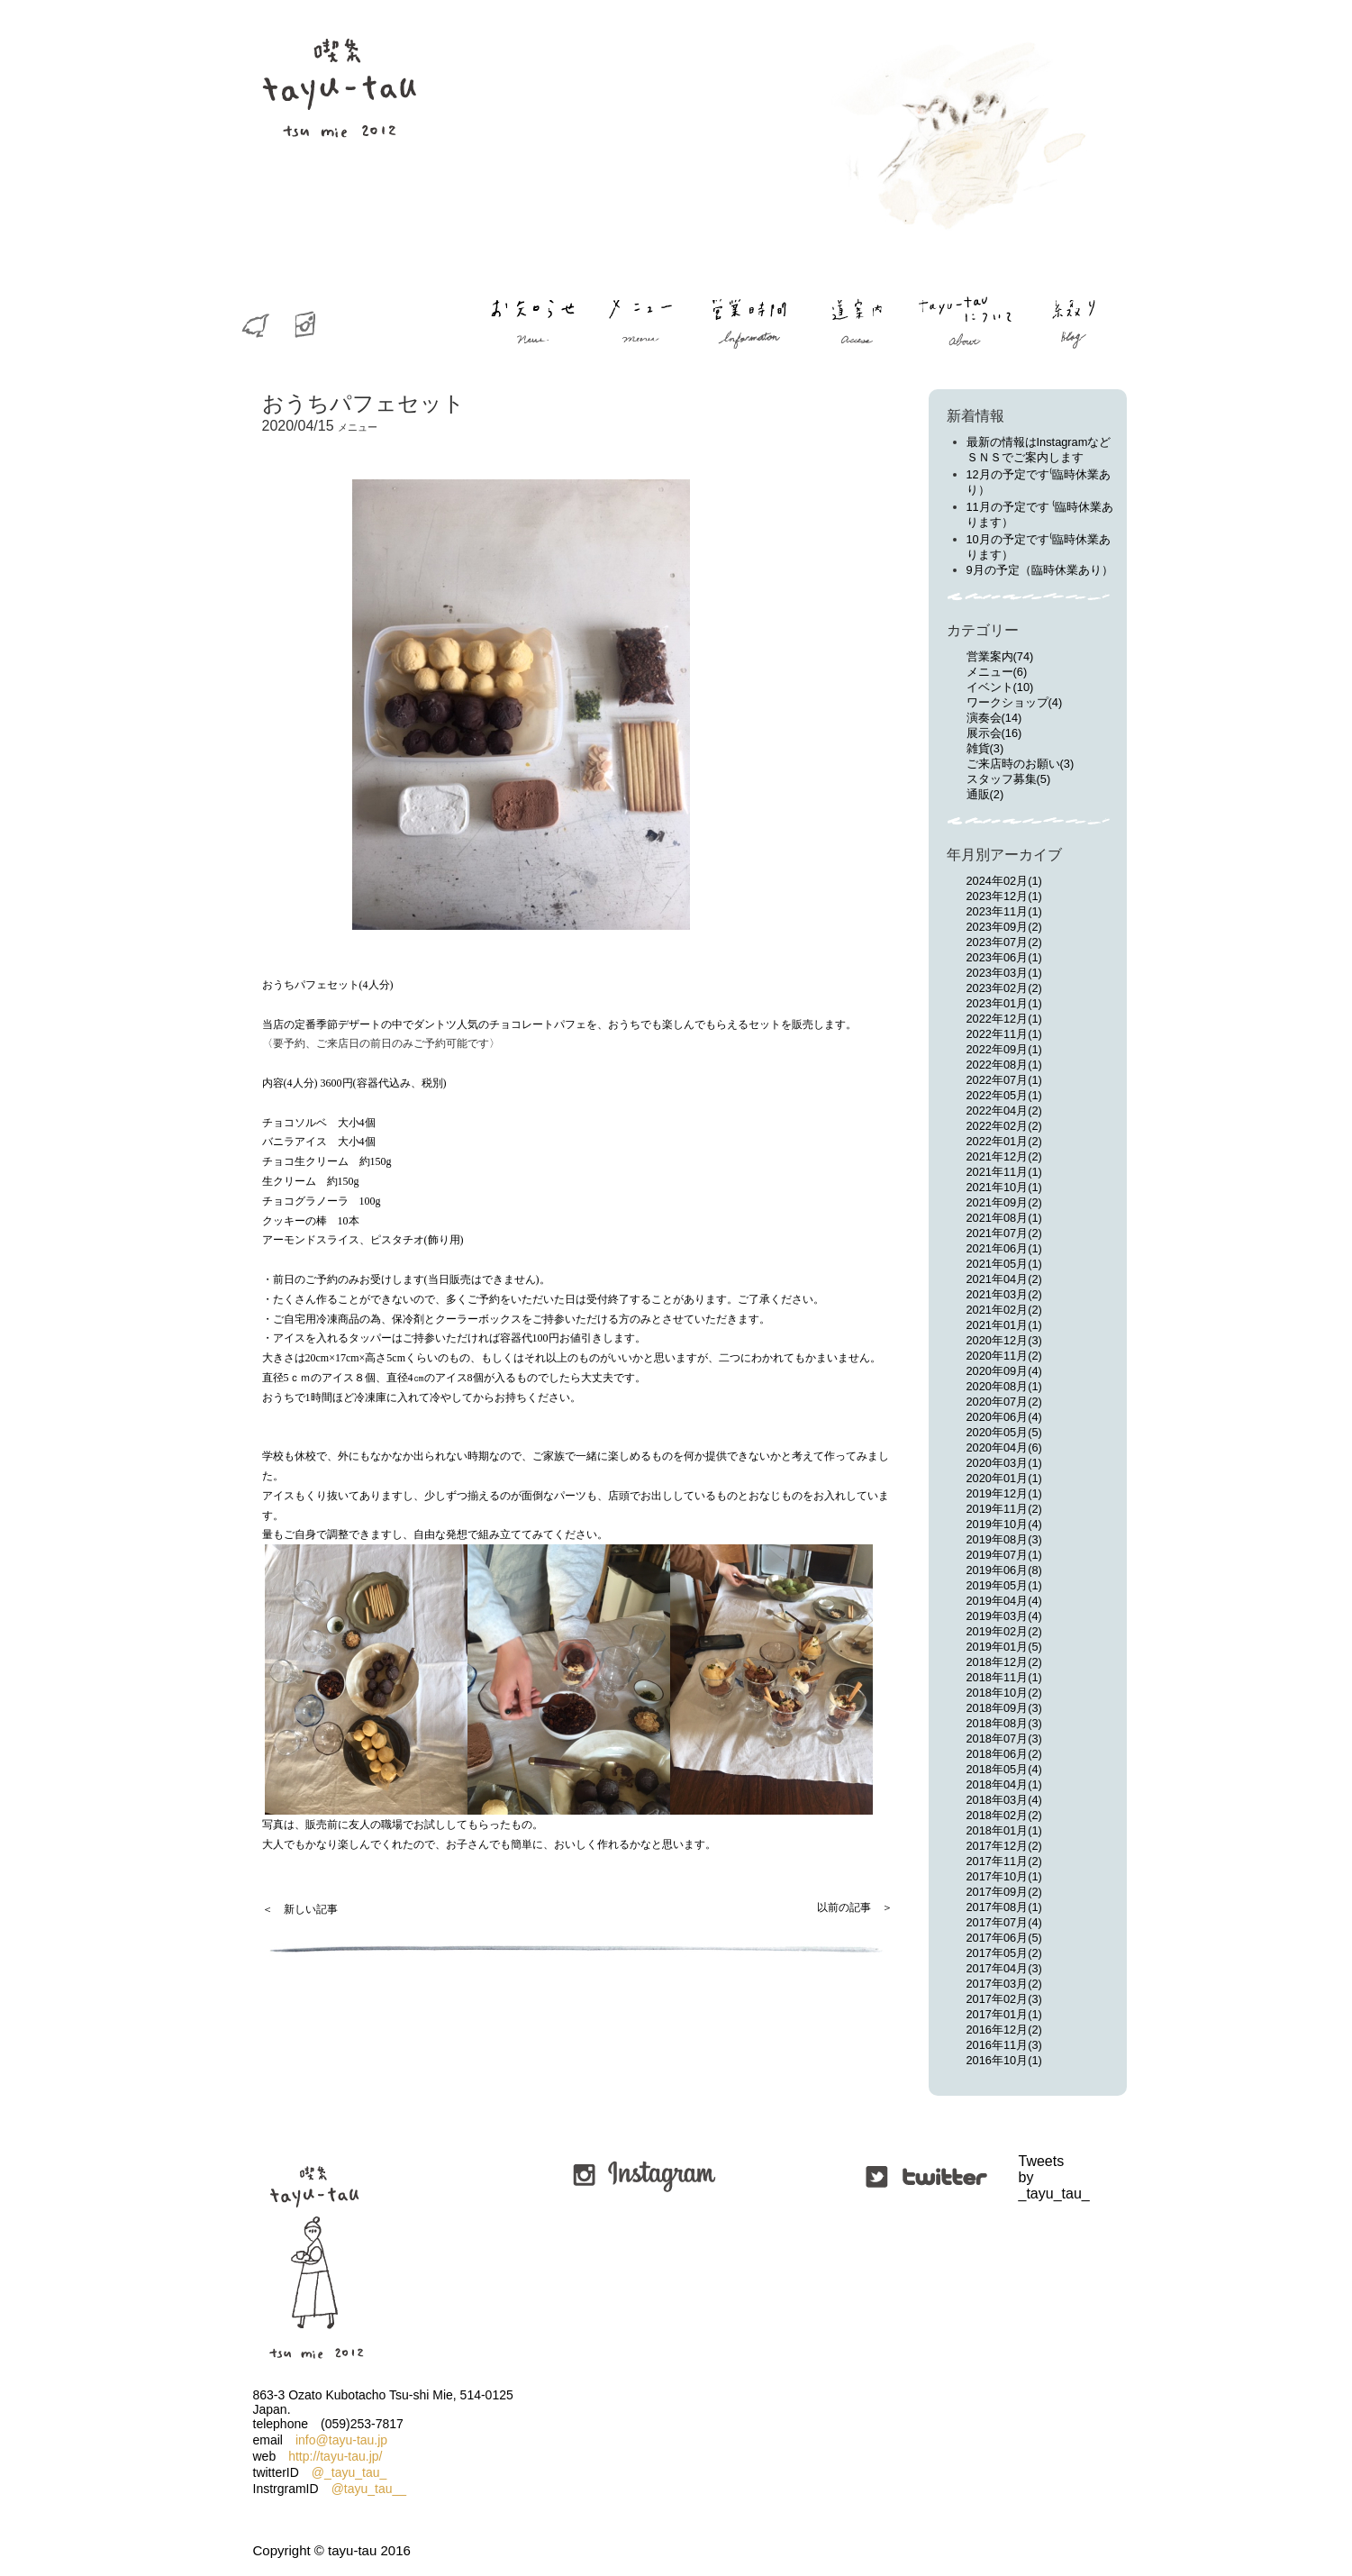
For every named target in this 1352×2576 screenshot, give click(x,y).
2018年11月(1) (1004, 1677)
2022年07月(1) (1004, 1080)
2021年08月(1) (1004, 1217)
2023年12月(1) (1004, 896)
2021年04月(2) (1004, 1279)
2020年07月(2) (1004, 1401)
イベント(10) (1000, 687)
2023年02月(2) (1004, 988)
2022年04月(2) (1004, 1110)
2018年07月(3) (1004, 1738)
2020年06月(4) (1004, 1417)
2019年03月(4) (1004, 1616)
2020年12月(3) (1004, 1340)
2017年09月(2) (1004, 1891)
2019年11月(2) (1004, 1509)
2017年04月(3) (1004, 1968)
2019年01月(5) (1004, 1646)
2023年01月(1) (1004, 1003)
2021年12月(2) (1004, 1156)
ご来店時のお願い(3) (1020, 763)
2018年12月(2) (1004, 1662)
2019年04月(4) (1004, 1600)
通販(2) (985, 794)
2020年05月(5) (1004, 1432)
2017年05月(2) (1004, 1953)
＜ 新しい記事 (300, 1909)
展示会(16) (994, 733)
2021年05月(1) (1004, 1263)
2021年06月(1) (1004, 1248)
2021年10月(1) (1004, 1187)
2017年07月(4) (1004, 1922)
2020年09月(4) (1004, 1371)
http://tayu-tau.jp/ (335, 2456)
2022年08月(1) (1004, 1064)
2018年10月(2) (1004, 1692)
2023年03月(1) (1004, 972)
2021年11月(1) (1004, 1172)
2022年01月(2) (1004, 1141)
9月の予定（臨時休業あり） (1039, 570)
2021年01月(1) (1004, 1325)
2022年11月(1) (1004, 1034)
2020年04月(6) (1004, 1447)
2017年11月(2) (1004, 1861)
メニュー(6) (997, 671)
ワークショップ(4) (1014, 702)
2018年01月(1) (1004, 1830)
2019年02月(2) (1004, 1631)
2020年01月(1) (1004, 1478)
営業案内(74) (1000, 656)
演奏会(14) (994, 717)
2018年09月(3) (1004, 1708)
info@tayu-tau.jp (341, 2440)
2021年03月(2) (1004, 1294)
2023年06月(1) (1004, 957)
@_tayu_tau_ (349, 2472)
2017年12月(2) (1004, 1845)
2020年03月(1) (1004, 1463)
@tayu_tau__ (369, 2488)
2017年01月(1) (1004, 2014)
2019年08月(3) (1004, 1539)
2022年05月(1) (1004, 1095)
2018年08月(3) (1004, 1723)
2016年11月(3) (1004, 2045)
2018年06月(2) (1004, 1754)
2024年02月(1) (1004, 880)
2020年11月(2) (1004, 1355)
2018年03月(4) (1004, 1800)
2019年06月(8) (1004, 1570)
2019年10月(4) (1004, 1524)
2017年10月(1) (1004, 1876)
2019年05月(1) (1004, 1585)
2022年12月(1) (1004, 1018)
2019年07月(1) (1004, 1554)
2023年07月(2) (1004, 942)
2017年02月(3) (1004, 1999)
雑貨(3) (985, 748)
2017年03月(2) (1004, 1983)
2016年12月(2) (1004, 2029)
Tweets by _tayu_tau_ (1021, 2177)
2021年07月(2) (1004, 1233)
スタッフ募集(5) (1008, 779)
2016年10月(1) (1004, 2060)
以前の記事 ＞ (855, 1907)
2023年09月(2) (1004, 926)
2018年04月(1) (1004, 1784)
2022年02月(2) (1004, 1126)
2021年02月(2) (1004, 1309)
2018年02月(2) (1004, 1815)
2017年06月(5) (1004, 1937)
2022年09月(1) (1004, 1049)
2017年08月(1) (1004, 1907)
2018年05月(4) (1004, 1769)
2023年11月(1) (1004, 911)
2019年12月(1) (1004, 1493)
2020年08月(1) (1004, 1386)
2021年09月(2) (1004, 1202)
